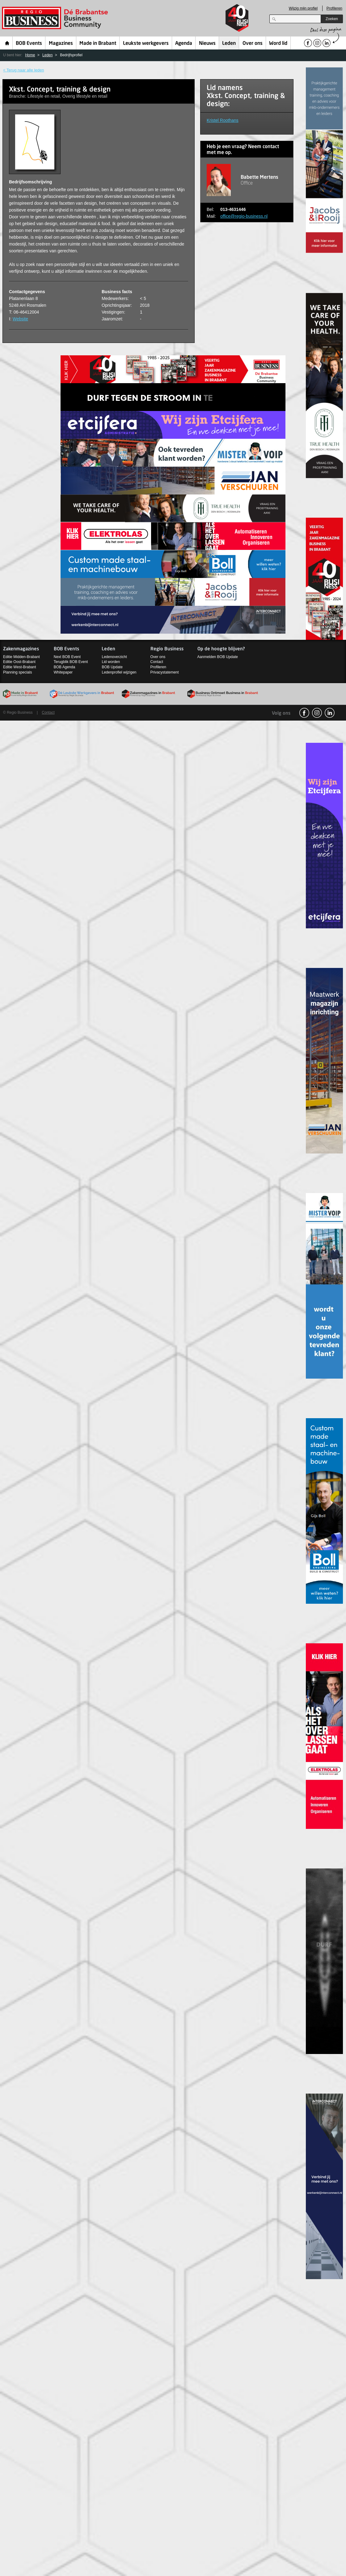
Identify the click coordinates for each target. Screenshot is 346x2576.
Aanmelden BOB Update (217, 657)
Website (20, 318)
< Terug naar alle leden (23, 70)
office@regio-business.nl (244, 216)
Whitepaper (63, 672)
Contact (156, 662)
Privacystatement (164, 672)
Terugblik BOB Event (71, 662)
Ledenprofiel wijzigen (119, 672)
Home (7, 42)
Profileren (334, 8)
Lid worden (111, 662)
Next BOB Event (67, 657)
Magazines (61, 43)
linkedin (330, 713)
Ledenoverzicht (114, 657)
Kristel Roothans (222, 120)
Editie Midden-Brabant (21, 657)
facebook (304, 713)
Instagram (317, 713)
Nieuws (207, 43)
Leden (229, 43)
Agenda (183, 43)
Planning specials (17, 672)
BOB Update (112, 667)
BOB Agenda (64, 667)
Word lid (278, 43)
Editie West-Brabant (19, 667)
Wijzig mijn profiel (303, 8)
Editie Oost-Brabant (19, 662)
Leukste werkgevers (146, 43)
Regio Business (56, 18)
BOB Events (29, 43)
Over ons (253, 43)
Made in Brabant (97, 43)
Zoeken (332, 19)
